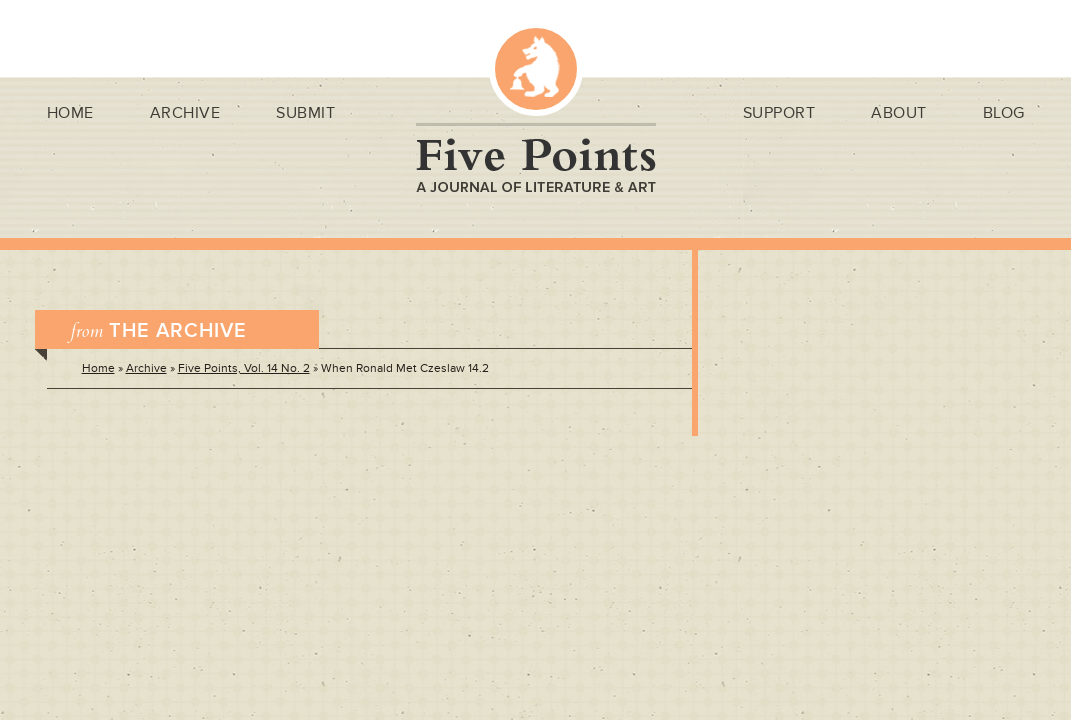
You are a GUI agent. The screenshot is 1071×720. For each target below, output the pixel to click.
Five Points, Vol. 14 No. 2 (244, 368)
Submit (305, 113)
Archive (185, 113)
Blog (1004, 113)
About (899, 113)
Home (70, 113)
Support (779, 113)
